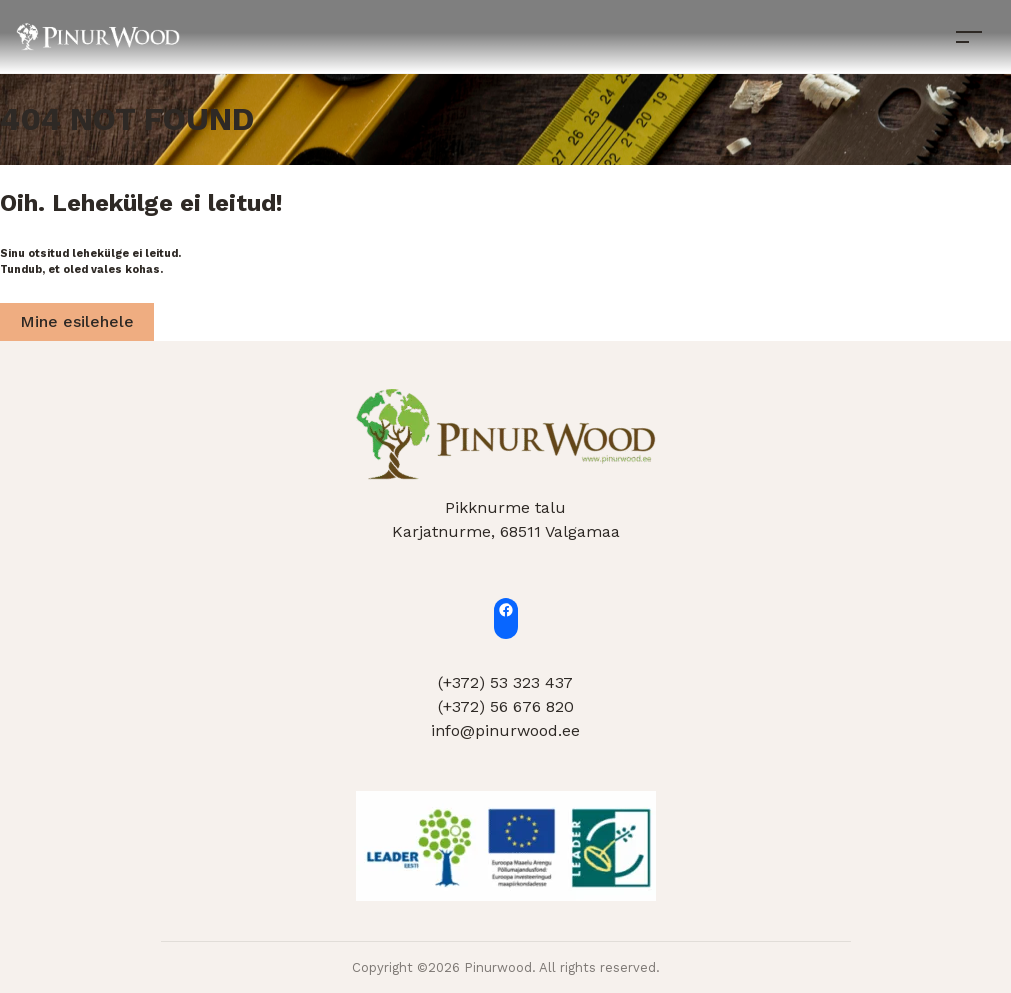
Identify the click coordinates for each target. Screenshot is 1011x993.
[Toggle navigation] (969, 36)
